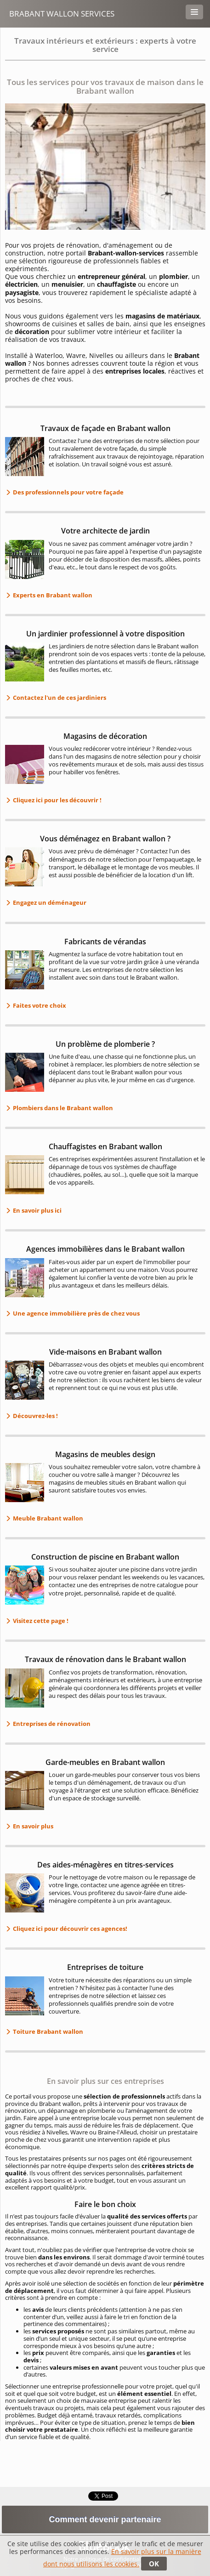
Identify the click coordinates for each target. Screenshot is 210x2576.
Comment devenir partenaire (105, 2519)
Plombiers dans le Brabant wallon (62, 1108)
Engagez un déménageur (48, 902)
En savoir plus (32, 1826)
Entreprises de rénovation (51, 1723)
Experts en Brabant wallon (51, 595)
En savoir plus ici (36, 1210)
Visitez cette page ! (39, 1621)
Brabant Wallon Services (61, 13)
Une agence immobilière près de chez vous (75, 1313)
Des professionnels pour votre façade (67, 492)
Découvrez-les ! (34, 1416)
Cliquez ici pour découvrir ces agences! (69, 1928)
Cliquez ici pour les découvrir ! (56, 800)
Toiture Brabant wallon (47, 2031)
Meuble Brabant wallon (47, 1518)
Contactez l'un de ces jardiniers (58, 697)
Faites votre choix (38, 1005)
